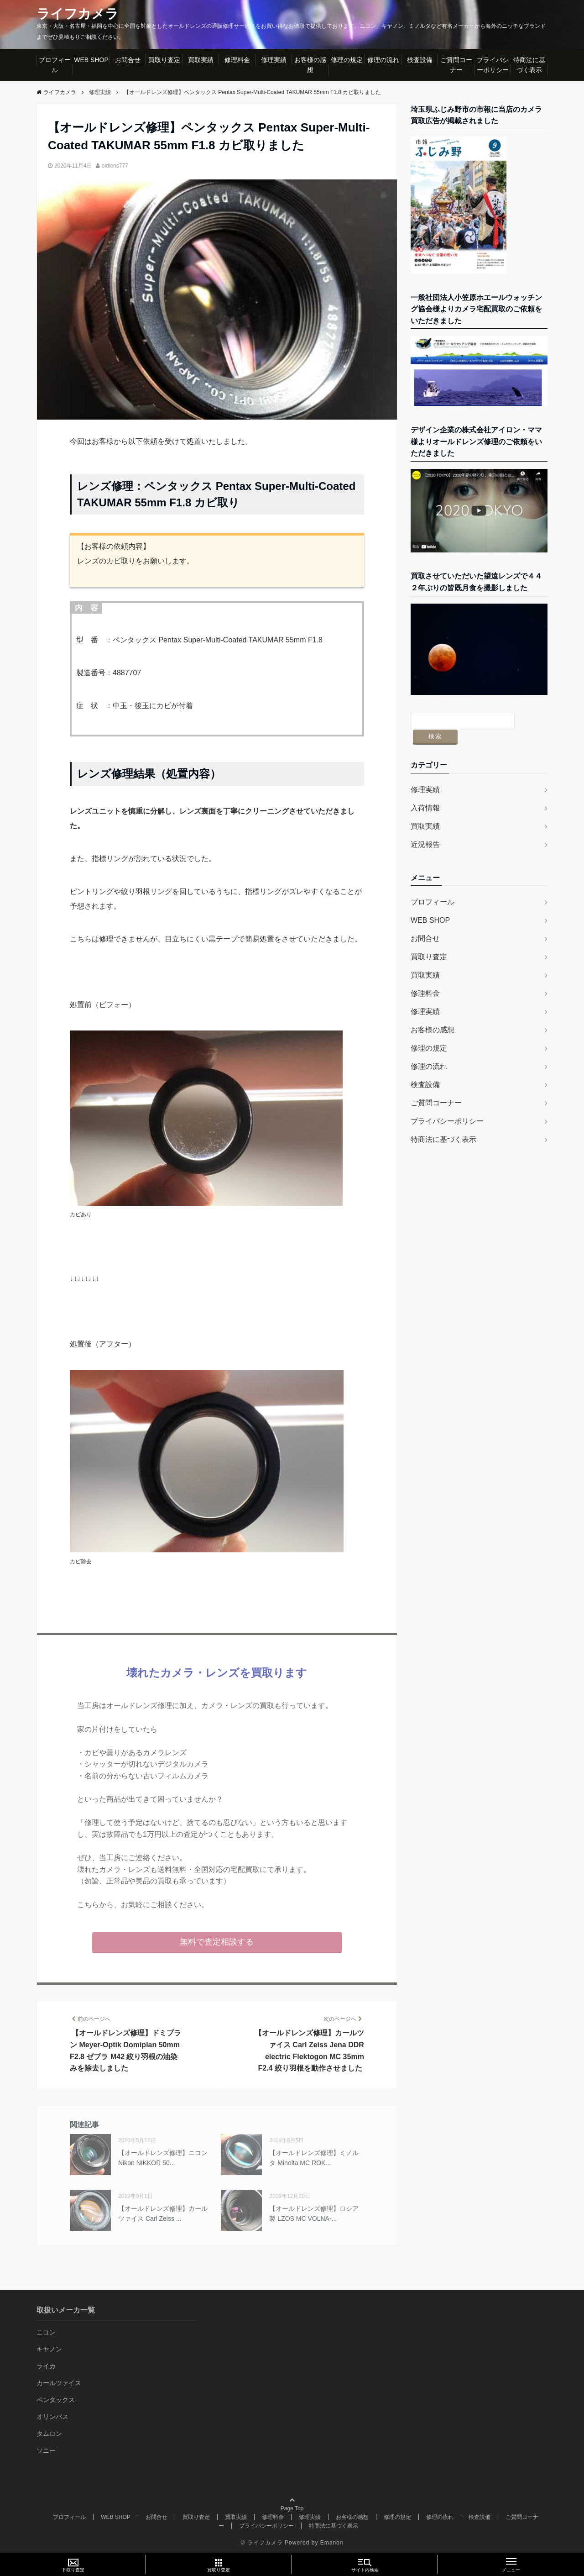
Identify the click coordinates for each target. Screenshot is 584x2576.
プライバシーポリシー (493, 65)
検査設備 (420, 59)
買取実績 (201, 59)
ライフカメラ (78, 14)
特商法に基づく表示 (529, 65)
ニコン (46, 2332)
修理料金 (237, 59)
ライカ (46, 2366)
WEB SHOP (91, 59)
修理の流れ (383, 59)
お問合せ (128, 59)
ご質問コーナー (456, 65)
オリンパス (52, 2416)
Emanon (332, 2542)
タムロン (49, 2433)
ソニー (46, 2450)
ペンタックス (55, 2399)
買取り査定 (164, 59)
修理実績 (274, 59)
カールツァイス (58, 2383)
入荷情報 (425, 792)
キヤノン (49, 2349)
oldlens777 (115, 166)
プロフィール (55, 65)
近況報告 (425, 829)
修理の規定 (347, 59)
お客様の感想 (310, 65)
